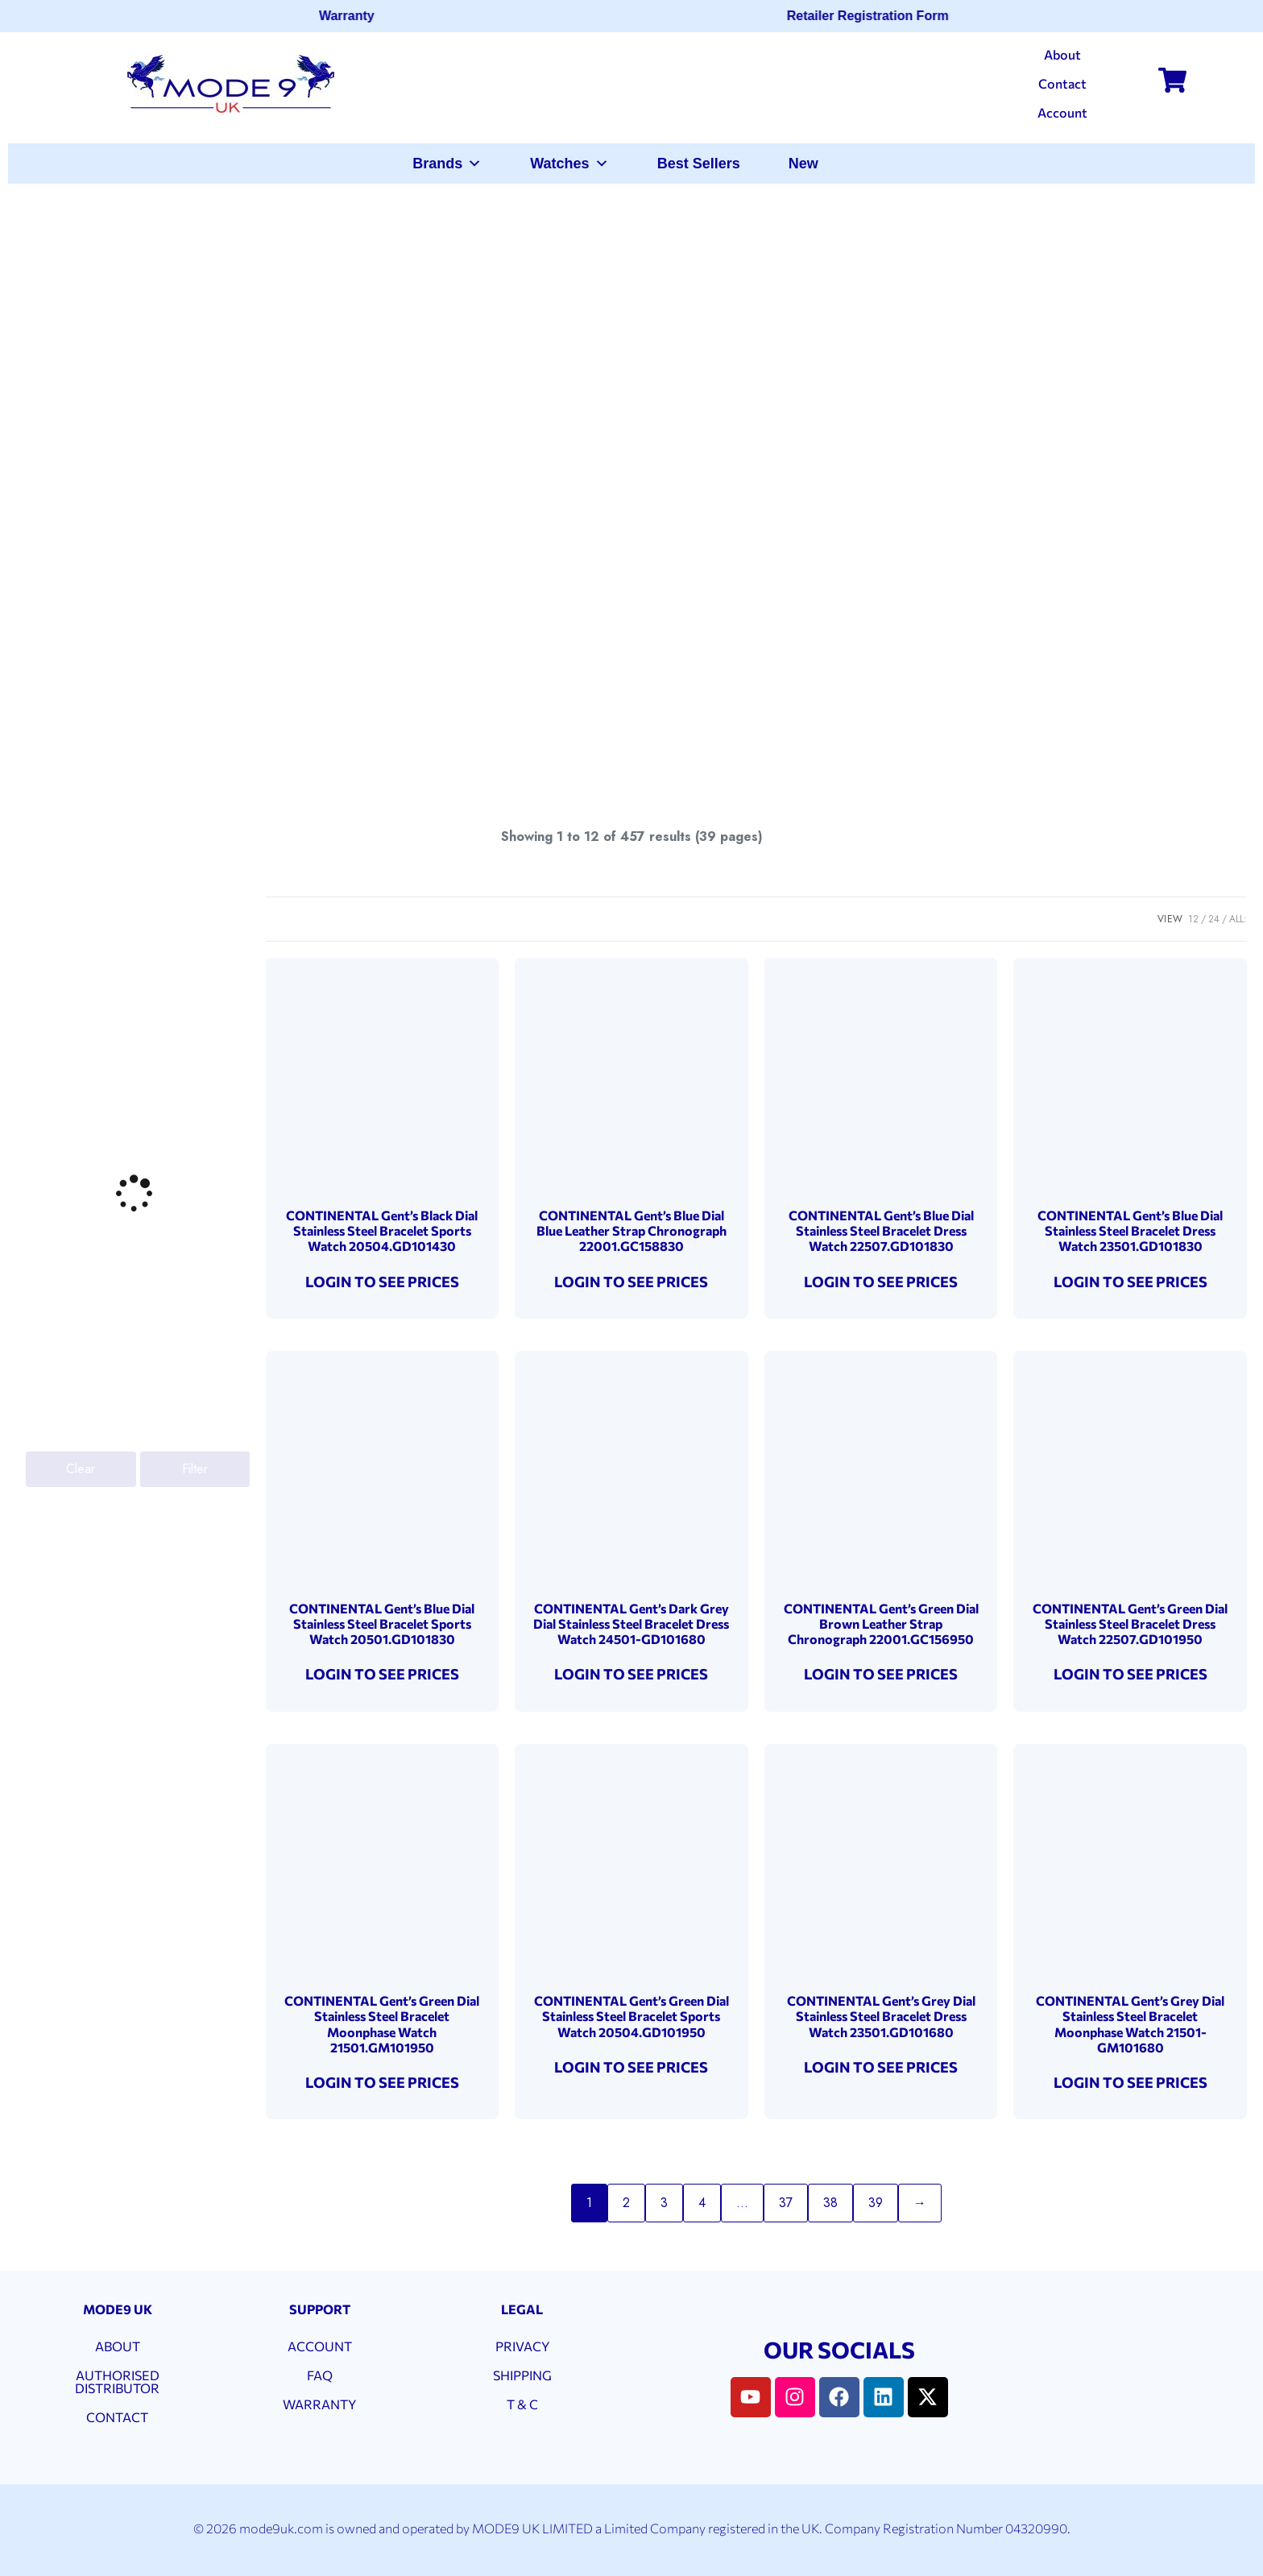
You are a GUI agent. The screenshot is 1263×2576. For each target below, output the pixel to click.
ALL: (1238, 919)
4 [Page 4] (702, 2202)
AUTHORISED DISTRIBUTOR (117, 2381)
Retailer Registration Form (875, 16)
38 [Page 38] (830, 2202)
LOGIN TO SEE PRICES (382, 1281)
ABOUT (117, 2346)
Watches (569, 163)
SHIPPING (522, 2375)
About (1062, 54)
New (803, 163)
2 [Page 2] (626, 2202)
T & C (522, 2404)
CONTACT (117, 2417)
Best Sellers (698, 163)
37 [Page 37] (786, 2202)
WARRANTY (319, 2404)
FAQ (320, 2375)
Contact (1062, 83)
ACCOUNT (320, 2346)
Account (1062, 112)
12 (1193, 919)
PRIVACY (522, 2346)
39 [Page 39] (875, 2202)
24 (1214, 919)
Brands (447, 163)
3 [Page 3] (664, 2202)
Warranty (354, 16)
